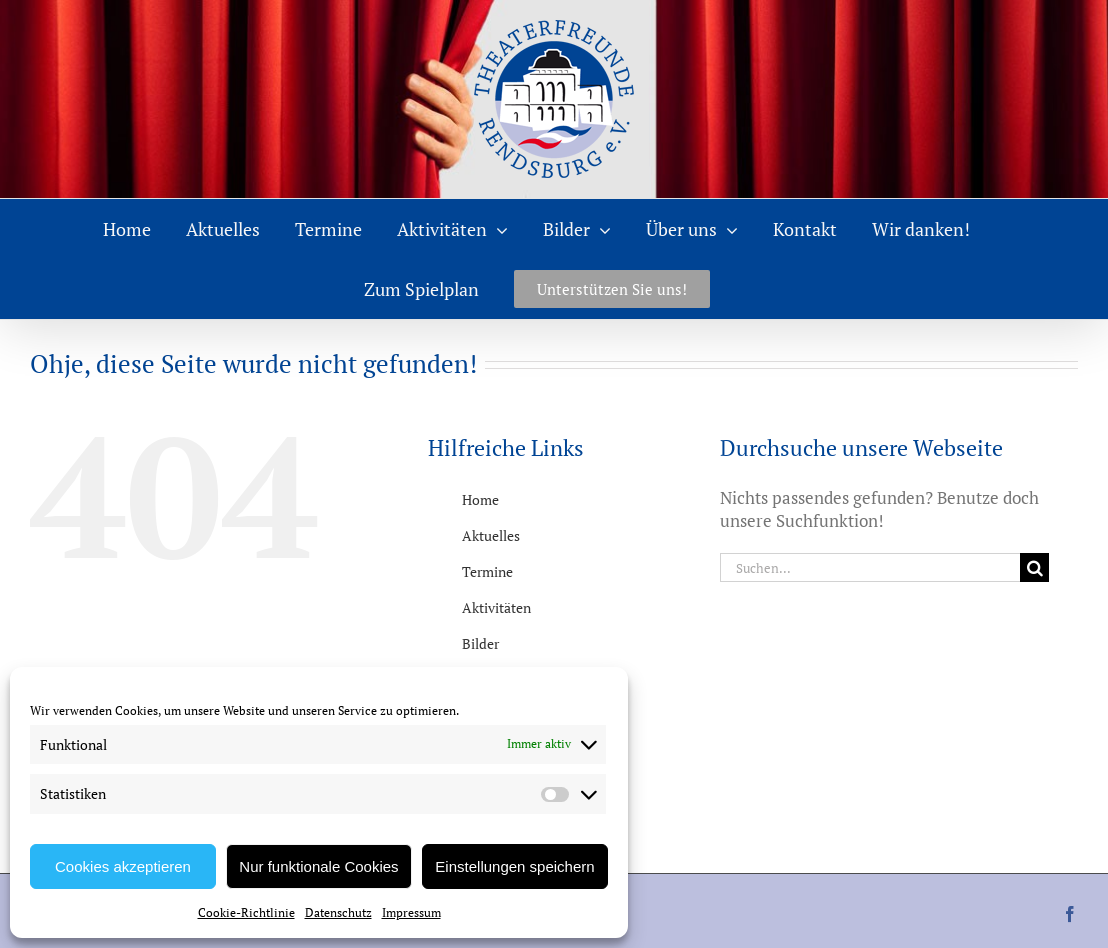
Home (480, 499)
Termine (487, 571)
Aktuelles (491, 535)
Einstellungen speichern (514, 866)
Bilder (480, 643)
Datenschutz (338, 912)
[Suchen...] (870, 567)
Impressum (411, 912)
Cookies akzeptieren (123, 866)
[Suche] (1034, 567)
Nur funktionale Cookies (318, 866)
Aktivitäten (496, 607)
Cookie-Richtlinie (246, 912)
